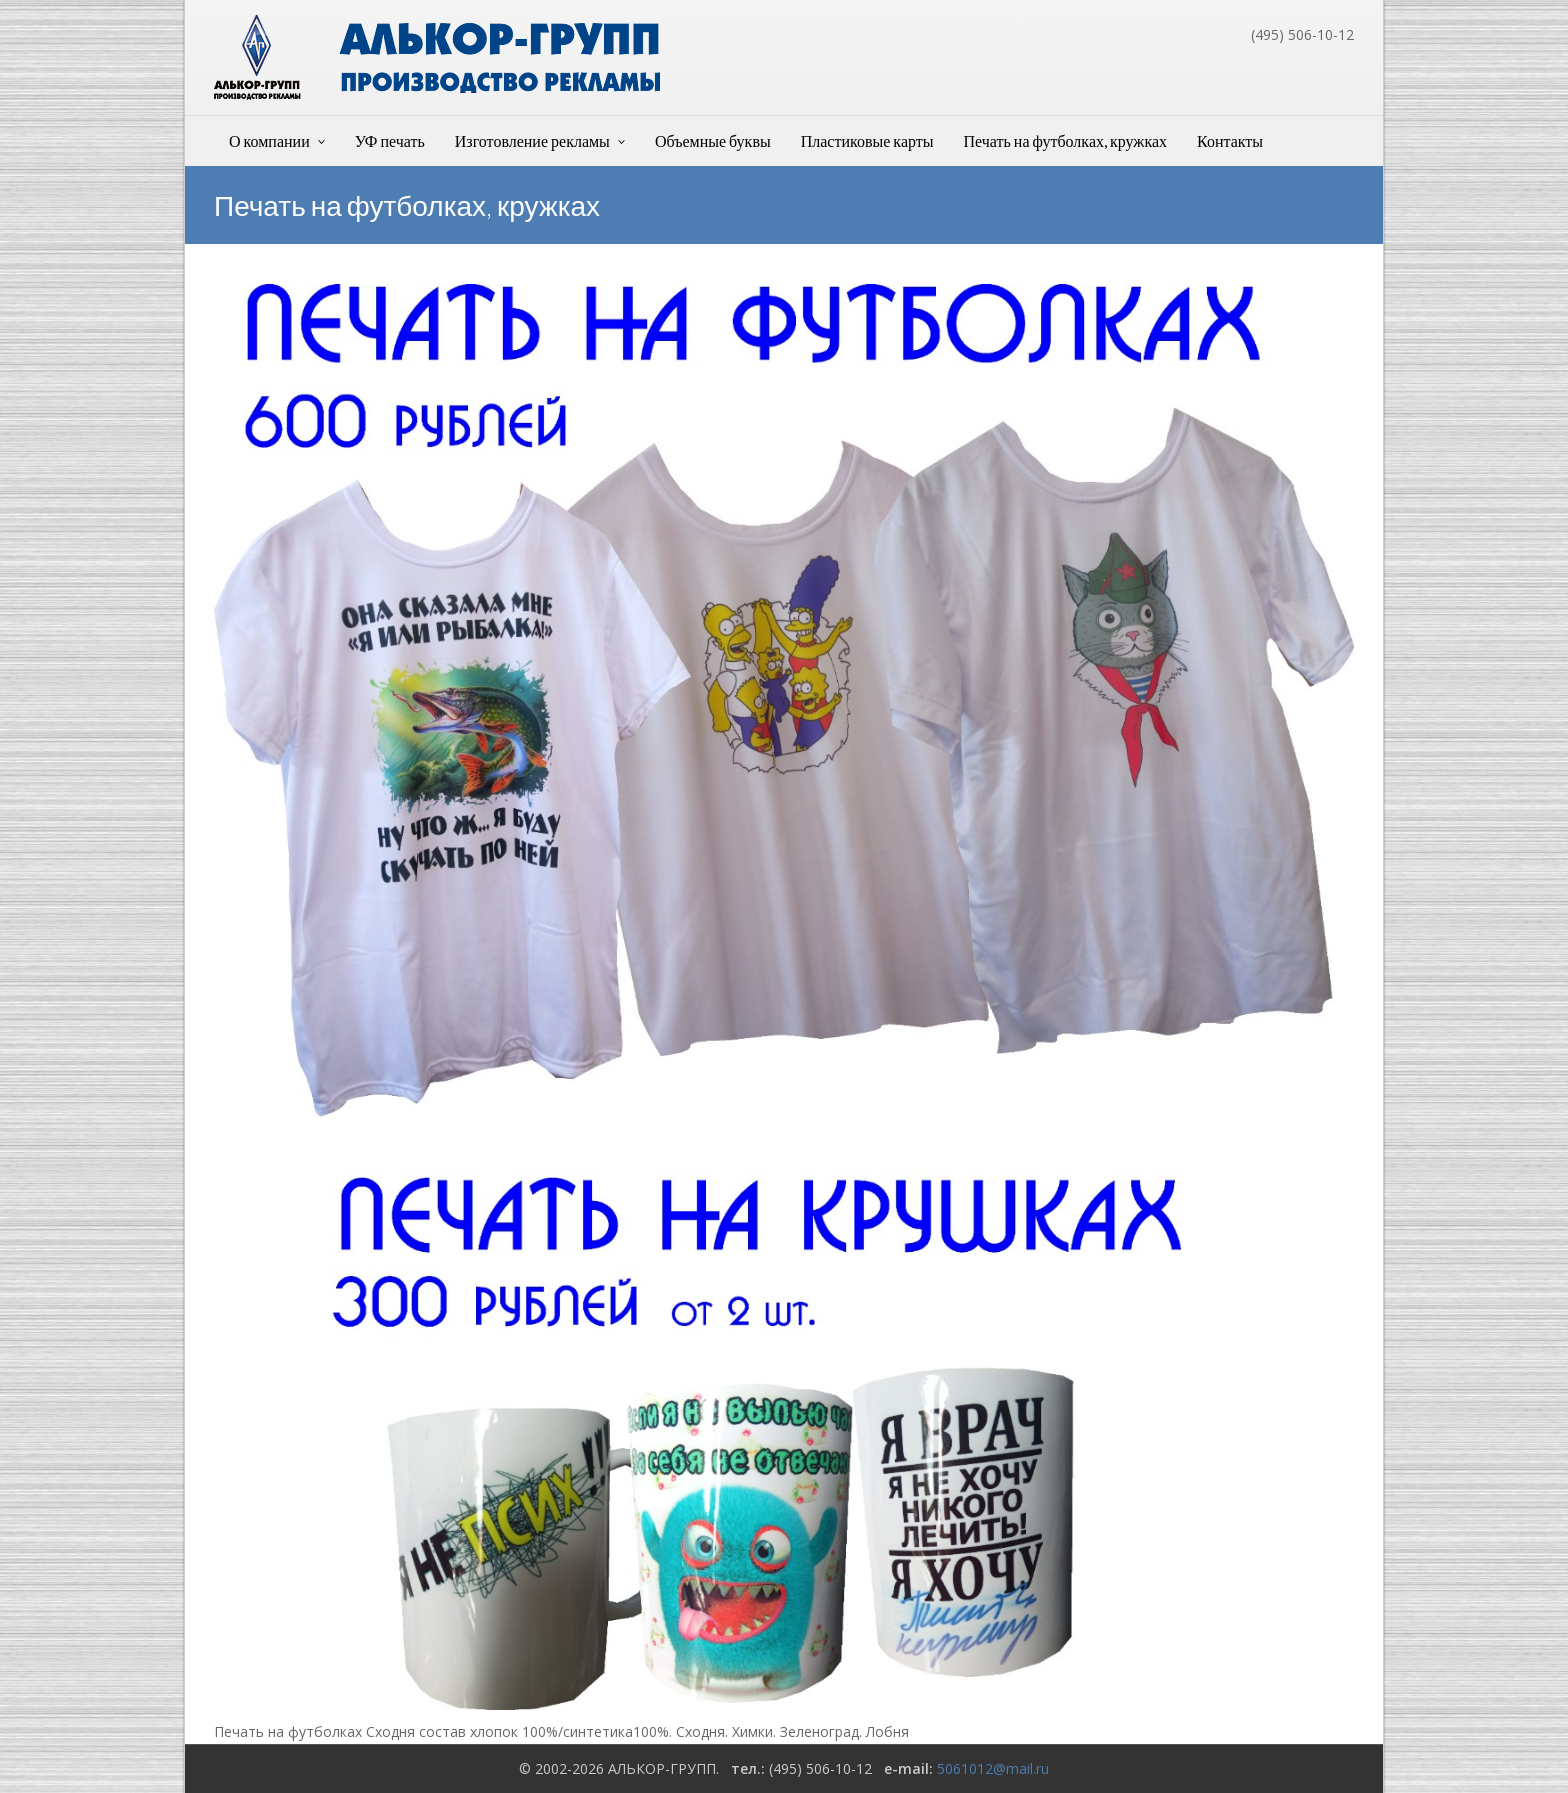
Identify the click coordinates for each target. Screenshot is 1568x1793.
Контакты (1230, 140)
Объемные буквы (713, 140)
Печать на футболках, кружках (1066, 140)
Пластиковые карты (867, 140)
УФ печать (390, 140)
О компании (269, 140)
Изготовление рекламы (532, 140)
